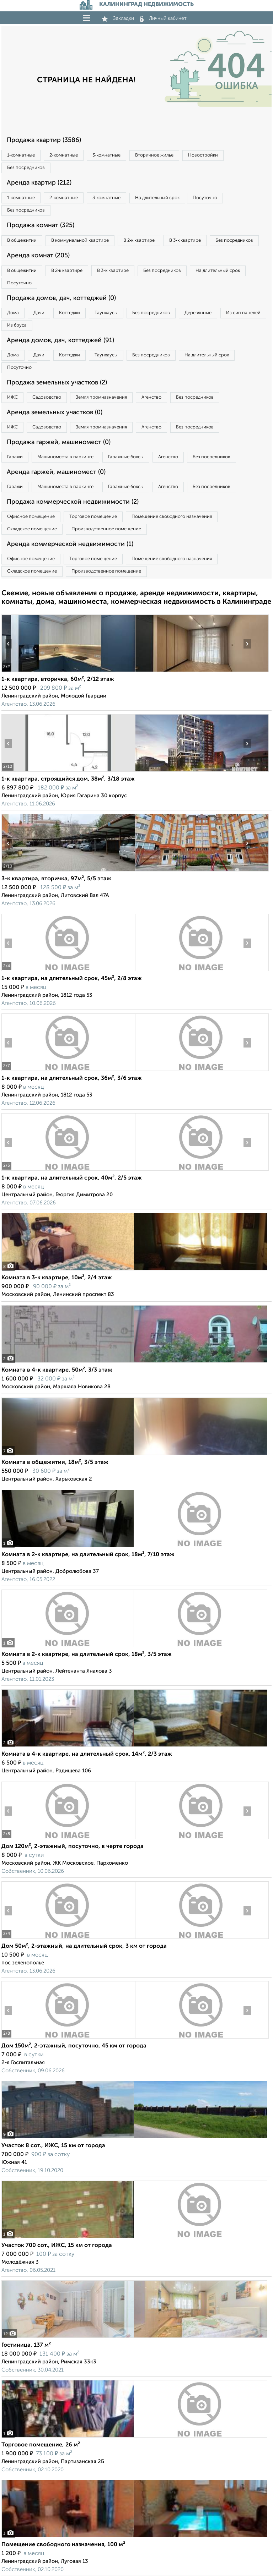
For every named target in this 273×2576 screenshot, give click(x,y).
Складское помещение (32, 529)
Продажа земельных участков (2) (57, 382)
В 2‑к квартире (139, 240)
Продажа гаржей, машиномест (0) (59, 442)
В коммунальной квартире (80, 240)
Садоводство (46, 397)
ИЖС (12, 397)
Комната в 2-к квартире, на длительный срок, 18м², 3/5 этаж (86, 1654)
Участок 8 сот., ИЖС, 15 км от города (53, 2146)
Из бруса (17, 325)
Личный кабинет (163, 18)
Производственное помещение (106, 529)
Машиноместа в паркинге (65, 457)
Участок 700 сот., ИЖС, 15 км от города (56, 2245)
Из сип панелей (243, 313)
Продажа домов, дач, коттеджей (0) (61, 298)
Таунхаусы (106, 313)
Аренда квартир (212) (39, 183)
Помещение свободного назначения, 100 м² (63, 2545)
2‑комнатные (63, 155)
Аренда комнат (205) (38, 255)
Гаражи (15, 457)
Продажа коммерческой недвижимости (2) (73, 502)
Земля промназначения (101, 397)
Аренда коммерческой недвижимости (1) (70, 544)
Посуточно (205, 198)
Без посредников (26, 167)
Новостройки (203, 155)
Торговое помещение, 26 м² (40, 2445)
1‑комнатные (21, 155)
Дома (13, 313)
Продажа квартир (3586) (44, 140)
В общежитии (22, 240)
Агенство (151, 397)
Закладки (118, 18)
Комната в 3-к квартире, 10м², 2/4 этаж (56, 1278)
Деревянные (198, 313)
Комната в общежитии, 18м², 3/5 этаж (54, 1462)
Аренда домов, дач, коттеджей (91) (60, 340)
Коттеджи (69, 313)
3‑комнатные (106, 155)
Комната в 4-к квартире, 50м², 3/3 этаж (56, 1370)
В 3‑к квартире (184, 240)
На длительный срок (157, 198)
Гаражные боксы (126, 457)
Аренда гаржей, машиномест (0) (56, 472)
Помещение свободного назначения (172, 516)
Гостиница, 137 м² (26, 2345)
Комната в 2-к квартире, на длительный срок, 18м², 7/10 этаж (88, 1555)
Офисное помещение (31, 516)
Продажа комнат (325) (40, 225)
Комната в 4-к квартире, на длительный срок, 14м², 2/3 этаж (86, 1754)
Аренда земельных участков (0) (54, 412)
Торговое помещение (93, 516)
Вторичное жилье (154, 155)
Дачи (38, 313)
